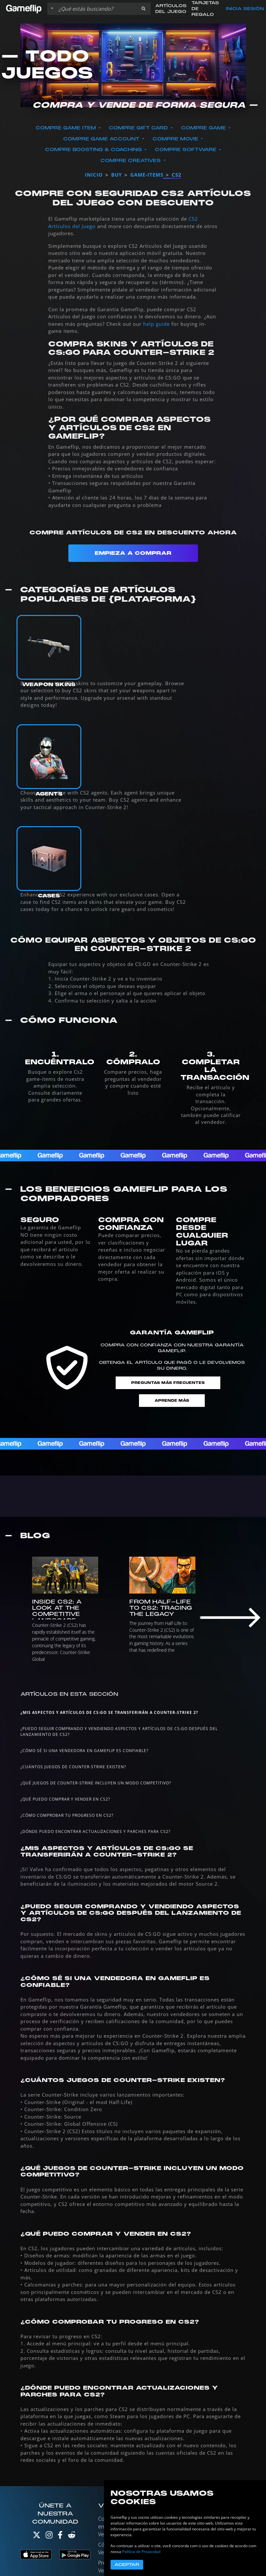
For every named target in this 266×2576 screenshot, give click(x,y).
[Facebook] (60, 2536)
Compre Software (186, 149)
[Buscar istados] (96, 9)
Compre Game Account (102, 139)
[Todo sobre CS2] (133, 1496)
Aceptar (126, 2564)
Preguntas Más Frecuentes (168, 1383)
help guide (156, 324)
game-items (146, 174)
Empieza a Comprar (133, 553)
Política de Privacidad (141, 2551)
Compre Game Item (67, 128)
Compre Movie (176, 139)
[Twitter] (36, 2536)
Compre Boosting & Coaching (94, 149)
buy (116, 174)
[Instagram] (49, 2536)
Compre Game (204, 128)
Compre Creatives (131, 160)
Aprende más (172, 1400)
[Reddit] (71, 2536)
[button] (143, 9)
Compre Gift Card (139, 128)
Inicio (94, 174)
